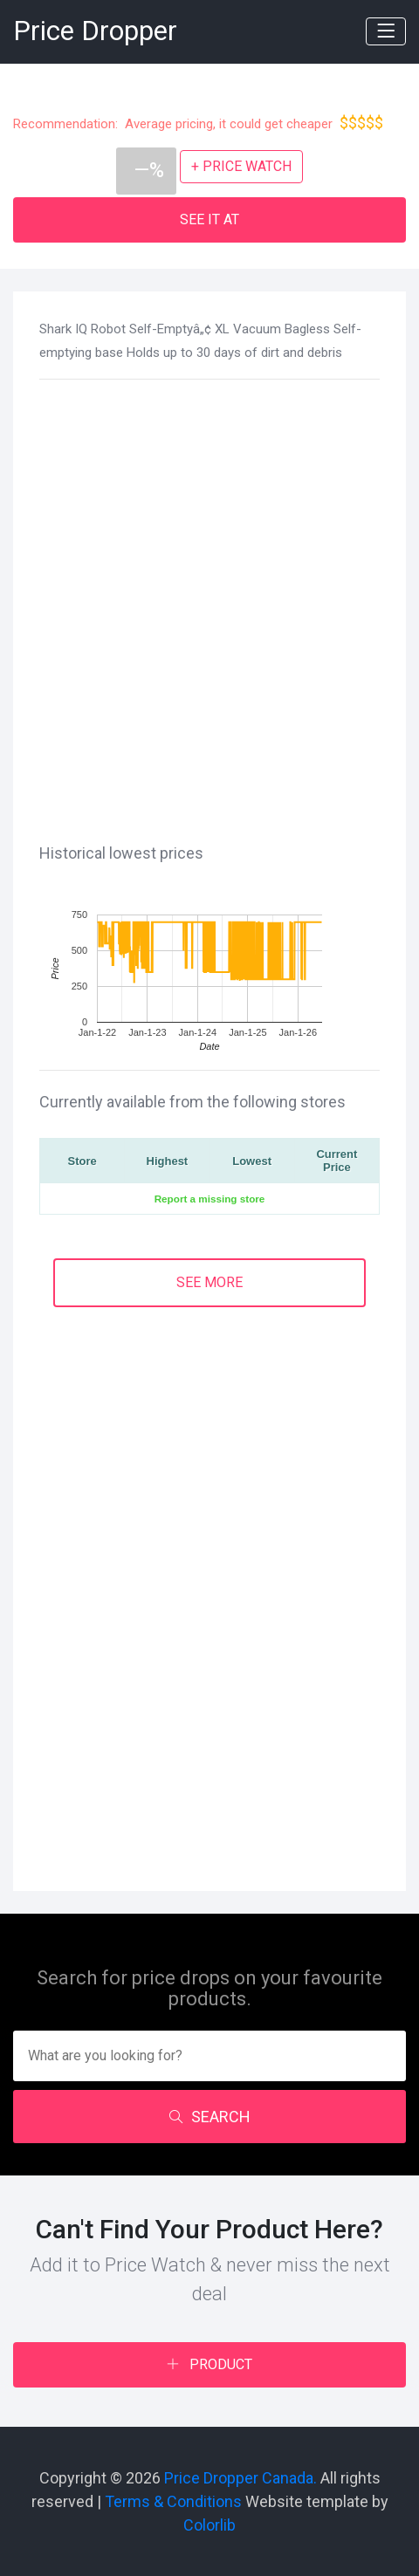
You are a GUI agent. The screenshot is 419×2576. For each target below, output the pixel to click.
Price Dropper (95, 31)
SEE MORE (209, 1282)
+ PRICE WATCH (241, 166)
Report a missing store (210, 1198)
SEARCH (210, 2116)
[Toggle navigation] (386, 31)
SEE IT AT (209, 219)
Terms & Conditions (173, 2501)
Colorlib (209, 2525)
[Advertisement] (209, 608)
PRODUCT (209, 2364)
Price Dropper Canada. (240, 2478)
